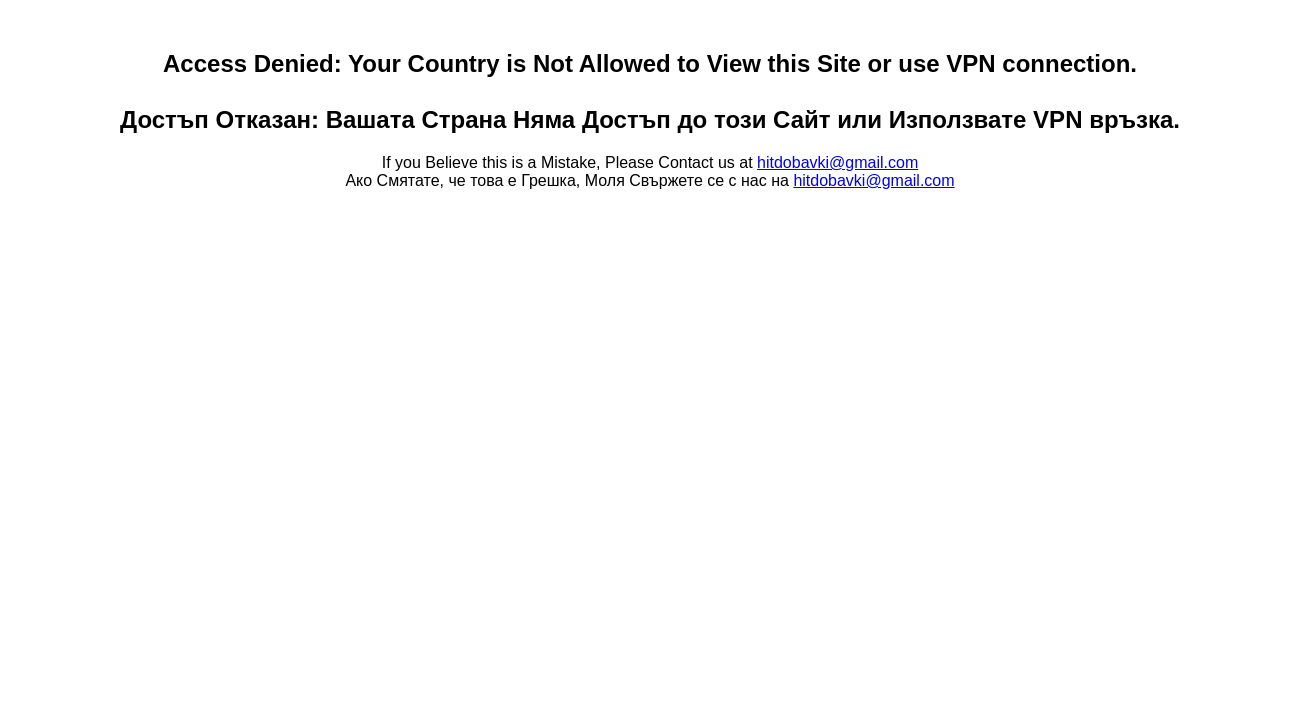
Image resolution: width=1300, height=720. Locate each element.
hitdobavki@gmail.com (837, 162)
